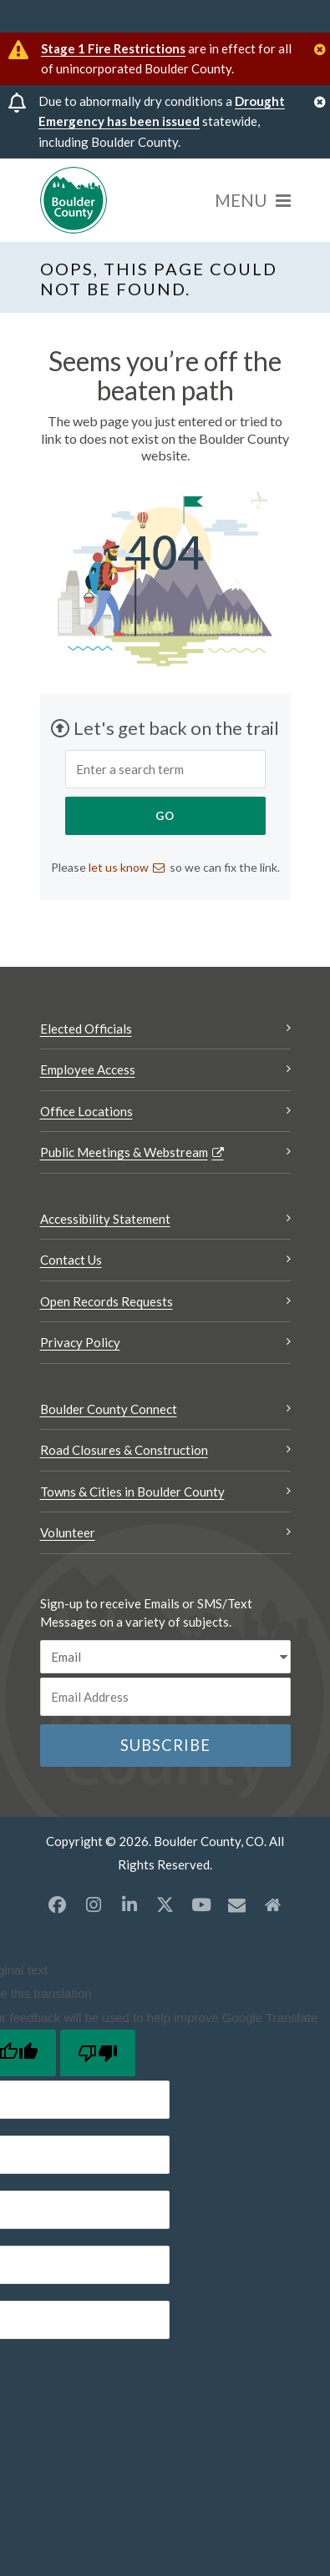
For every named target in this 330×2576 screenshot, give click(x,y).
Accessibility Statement (105, 1218)
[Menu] (253, 200)
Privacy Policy (80, 1342)
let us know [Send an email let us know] (119, 867)
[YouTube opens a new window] (201, 1904)
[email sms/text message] (165, 1657)
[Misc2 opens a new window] (273, 1904)
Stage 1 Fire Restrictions (113, 48)
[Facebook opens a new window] (57, 1904)
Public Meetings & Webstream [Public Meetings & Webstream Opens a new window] (124, 1152)
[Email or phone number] (165, 1697)
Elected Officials (86, 1028)
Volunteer (67, 1532)
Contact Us (71, 1259)
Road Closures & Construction (124, 1449)
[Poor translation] (97, 2053)
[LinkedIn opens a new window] (129, 1904)
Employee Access (87, 1069)
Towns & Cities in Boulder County (132, 1491)
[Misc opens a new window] (237, 1904)
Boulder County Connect (108, 1408)
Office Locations (86, 1111)
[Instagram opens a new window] (93, 1904)
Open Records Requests (106, 1301)
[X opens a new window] (165, 1904)
